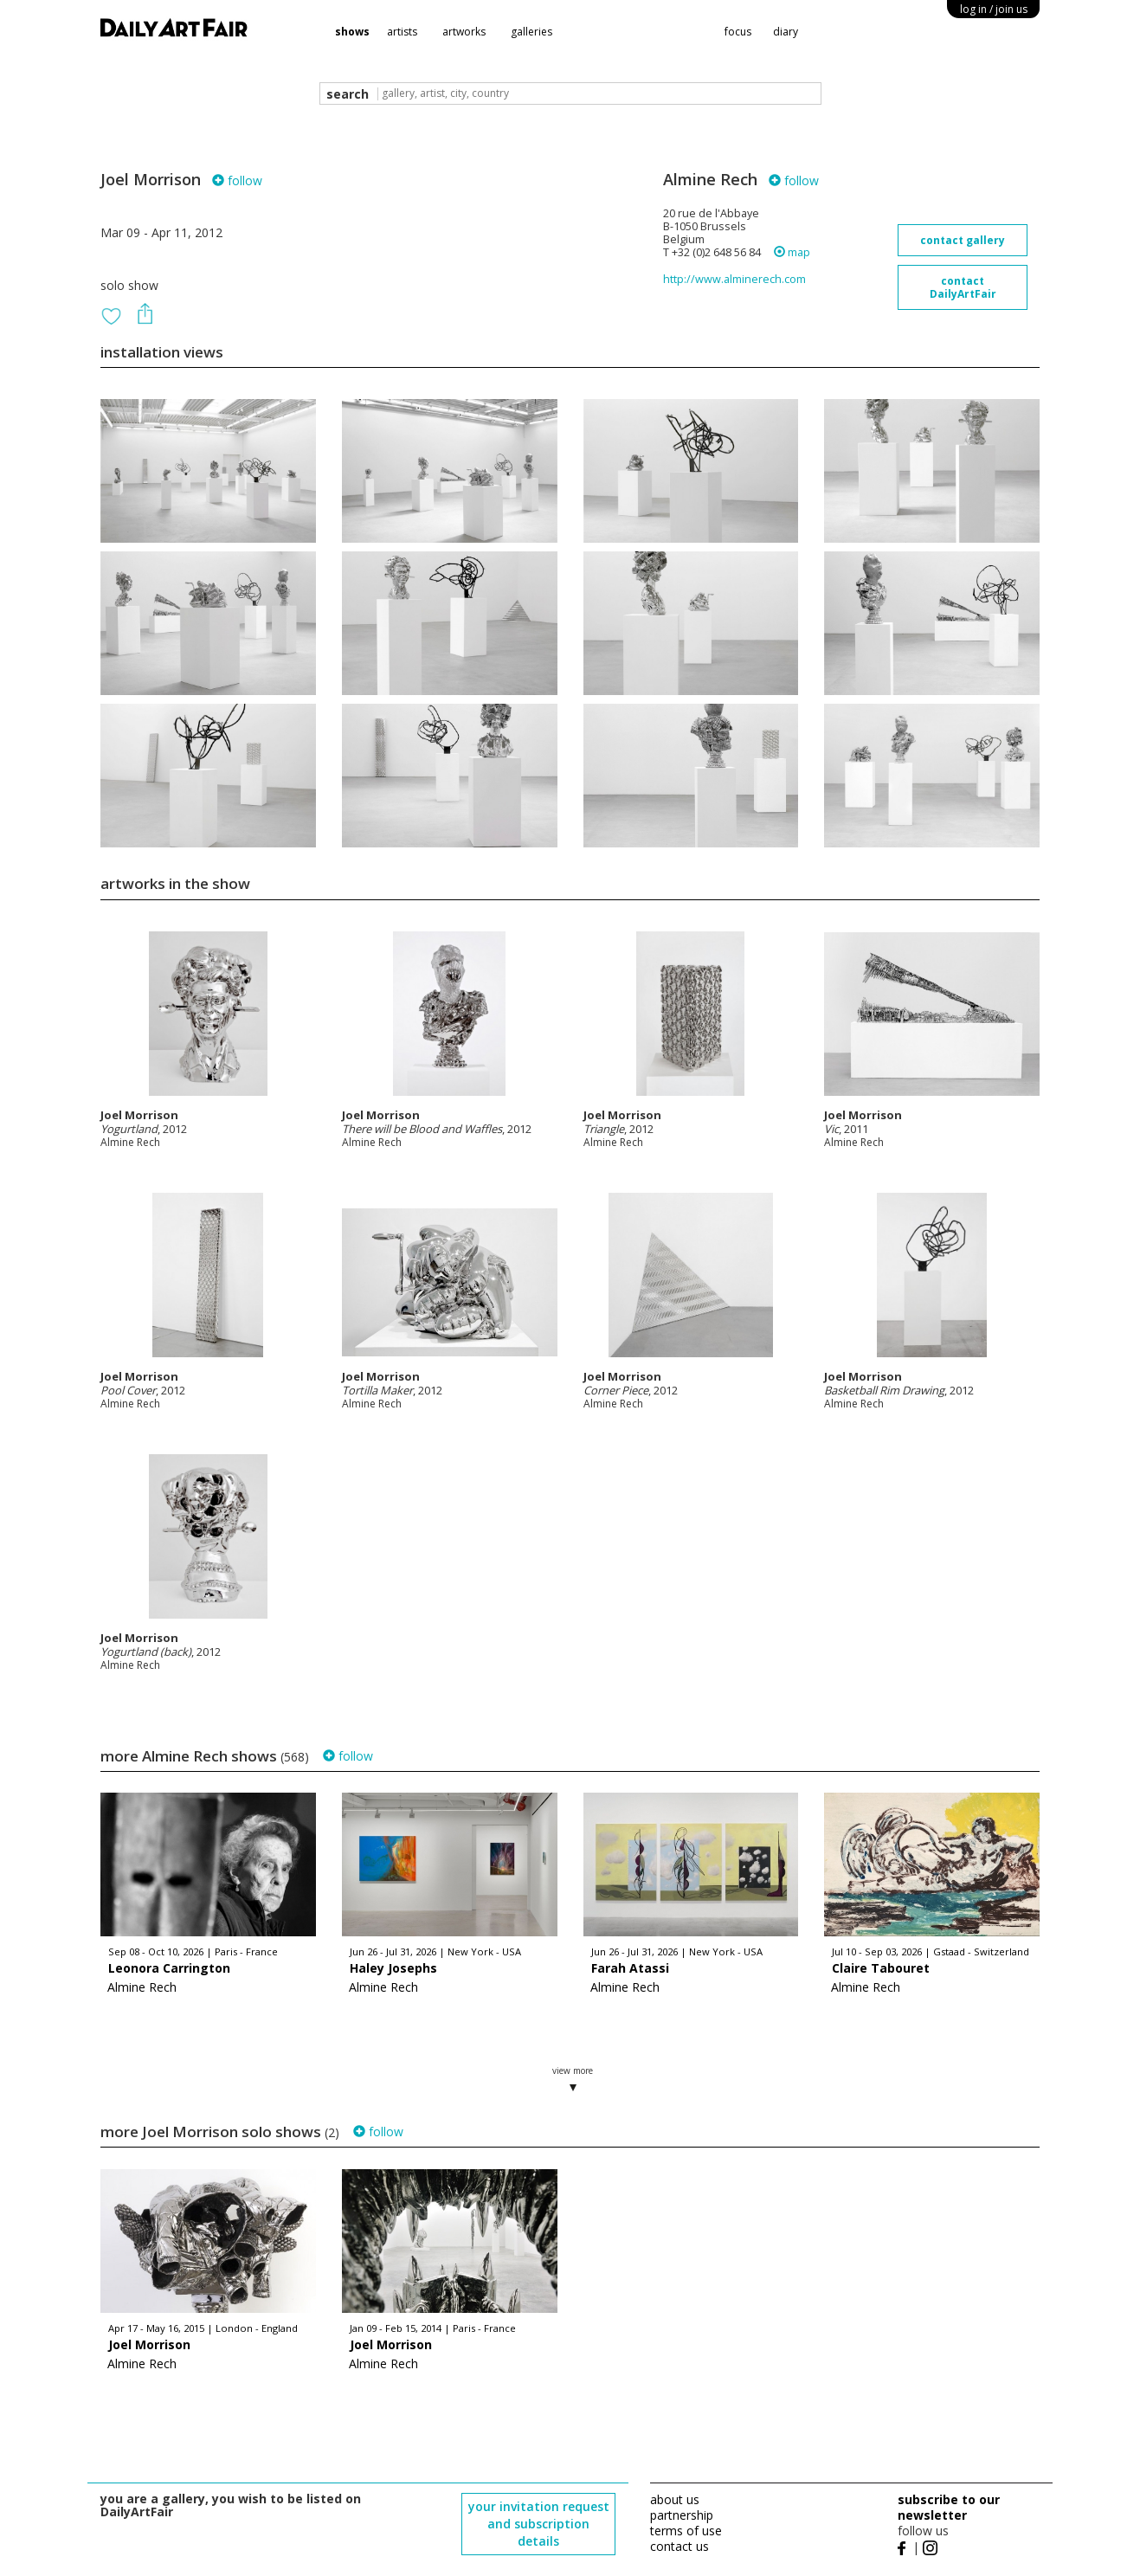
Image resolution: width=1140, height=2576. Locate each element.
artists (402, 31)
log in (993, 9)
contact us (679, 2546)
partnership (681, 2515)
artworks (464, 31)
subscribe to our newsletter (949, 2507)
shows (352, 31)
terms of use (686, 2530)
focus (738, 31)
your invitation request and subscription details (538, 2523)
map (792, 252)
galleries (531, 31)
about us (674, 2499)
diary (785, 31)
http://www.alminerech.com (734, 279)
